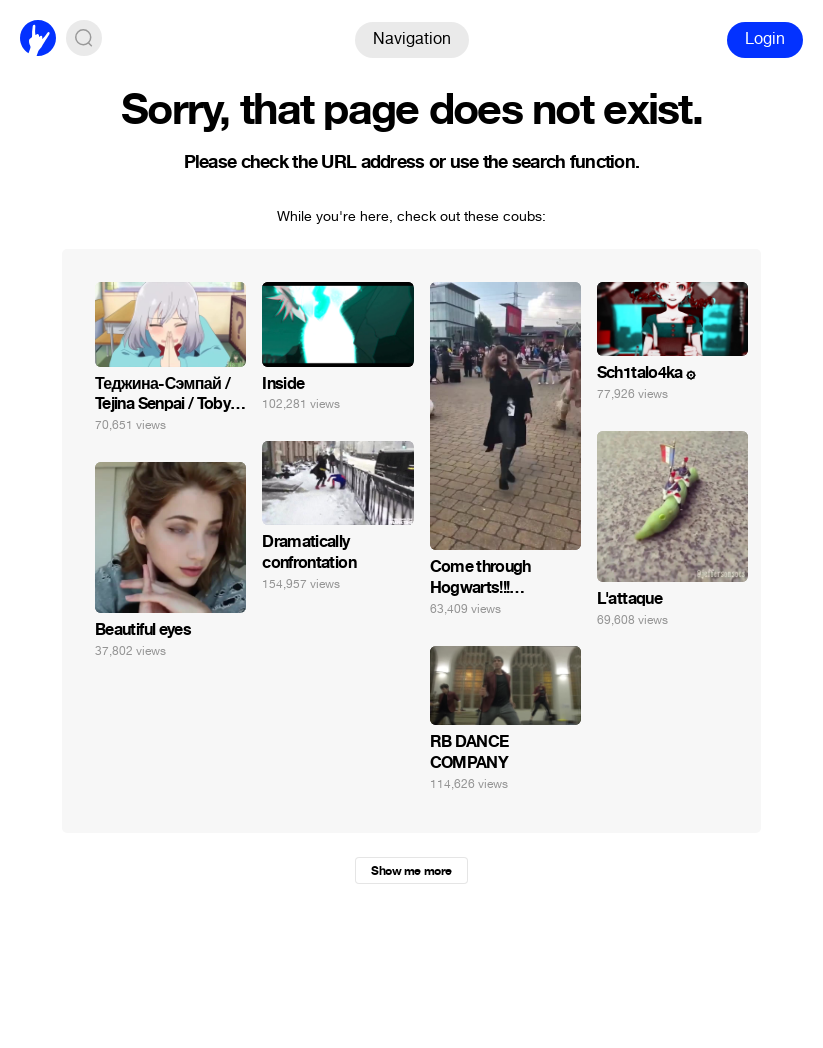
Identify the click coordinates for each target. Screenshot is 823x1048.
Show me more (411, 871)
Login (765, 38)
